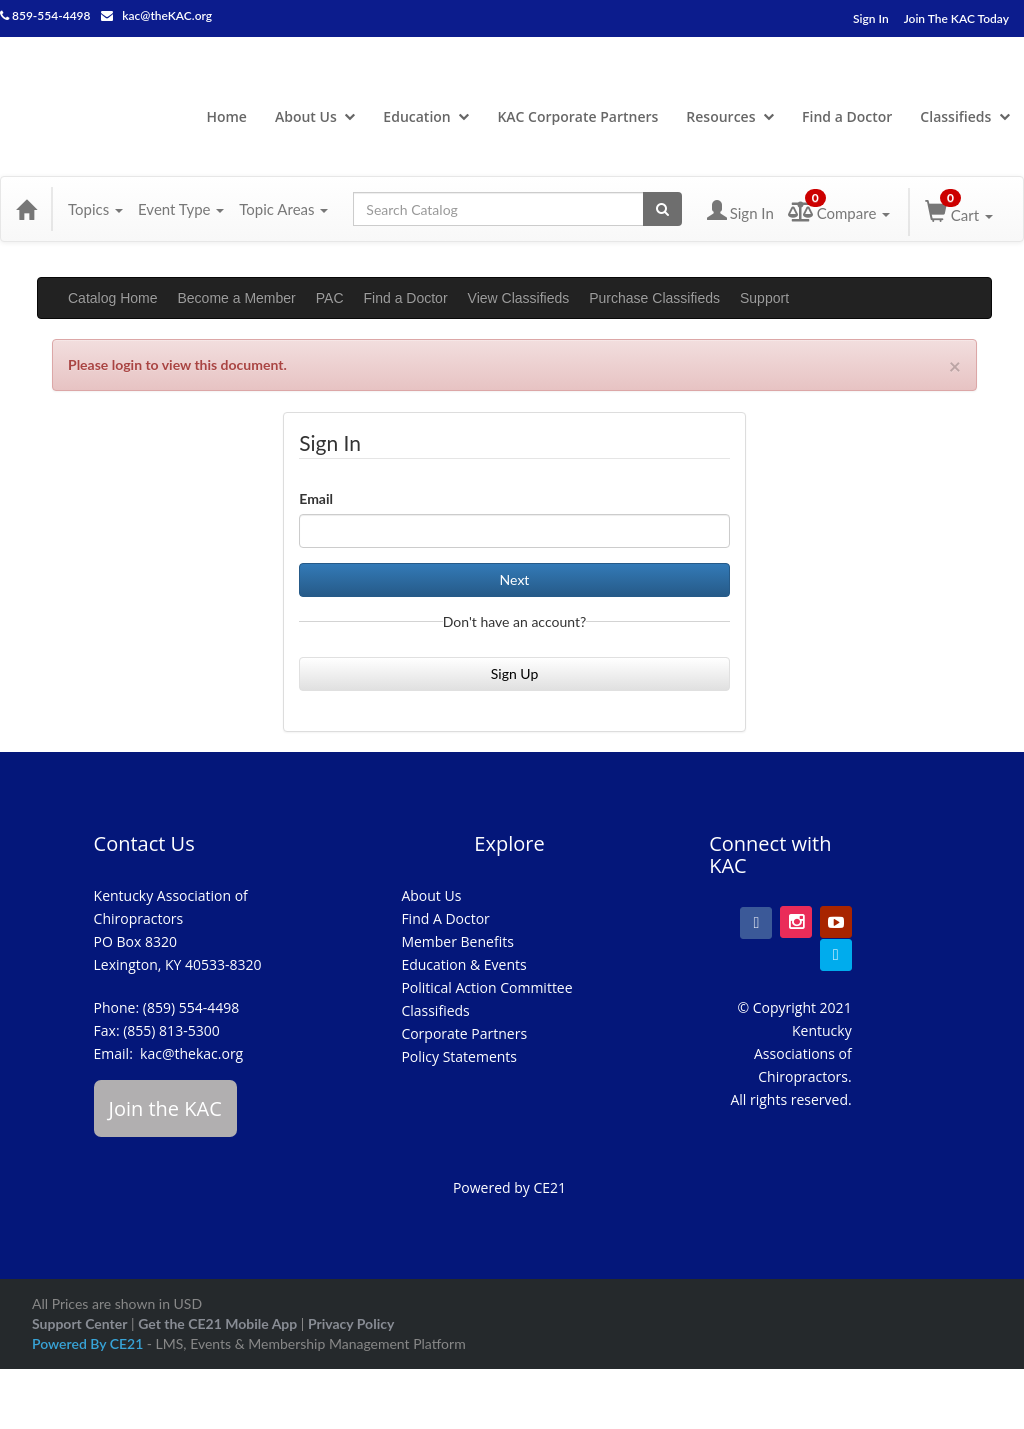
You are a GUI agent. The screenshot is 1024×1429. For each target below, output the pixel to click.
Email (316, 498)
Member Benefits (457, 941)
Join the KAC (165, 1108)
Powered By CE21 (89, 1343)
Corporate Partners (464, 1033)
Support (764, 298)
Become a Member (237, 298)
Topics (95, 209)
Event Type (181, 209)
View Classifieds (519, 298)
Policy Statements (459, 1056)
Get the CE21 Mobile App (217, 1323)
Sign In (871, 18)
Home (226, 116)
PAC (330, 298)
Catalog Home (113, 298)
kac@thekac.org (191, 1053)
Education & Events (463, 964)
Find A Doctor (445, 918)
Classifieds (965, 116)
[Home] (26, 209)
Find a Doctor (847, 116)
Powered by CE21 (509, 1187)
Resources (730, 116)
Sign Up (515, 673)
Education (426, 116)
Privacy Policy (351, 1323)
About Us (315, 116)
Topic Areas (283, 209)
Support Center (79, 1323)
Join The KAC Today (956, 18)
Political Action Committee (486, 987)
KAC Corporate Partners (577, 116)
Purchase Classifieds (654, 298)
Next (515, 579)
